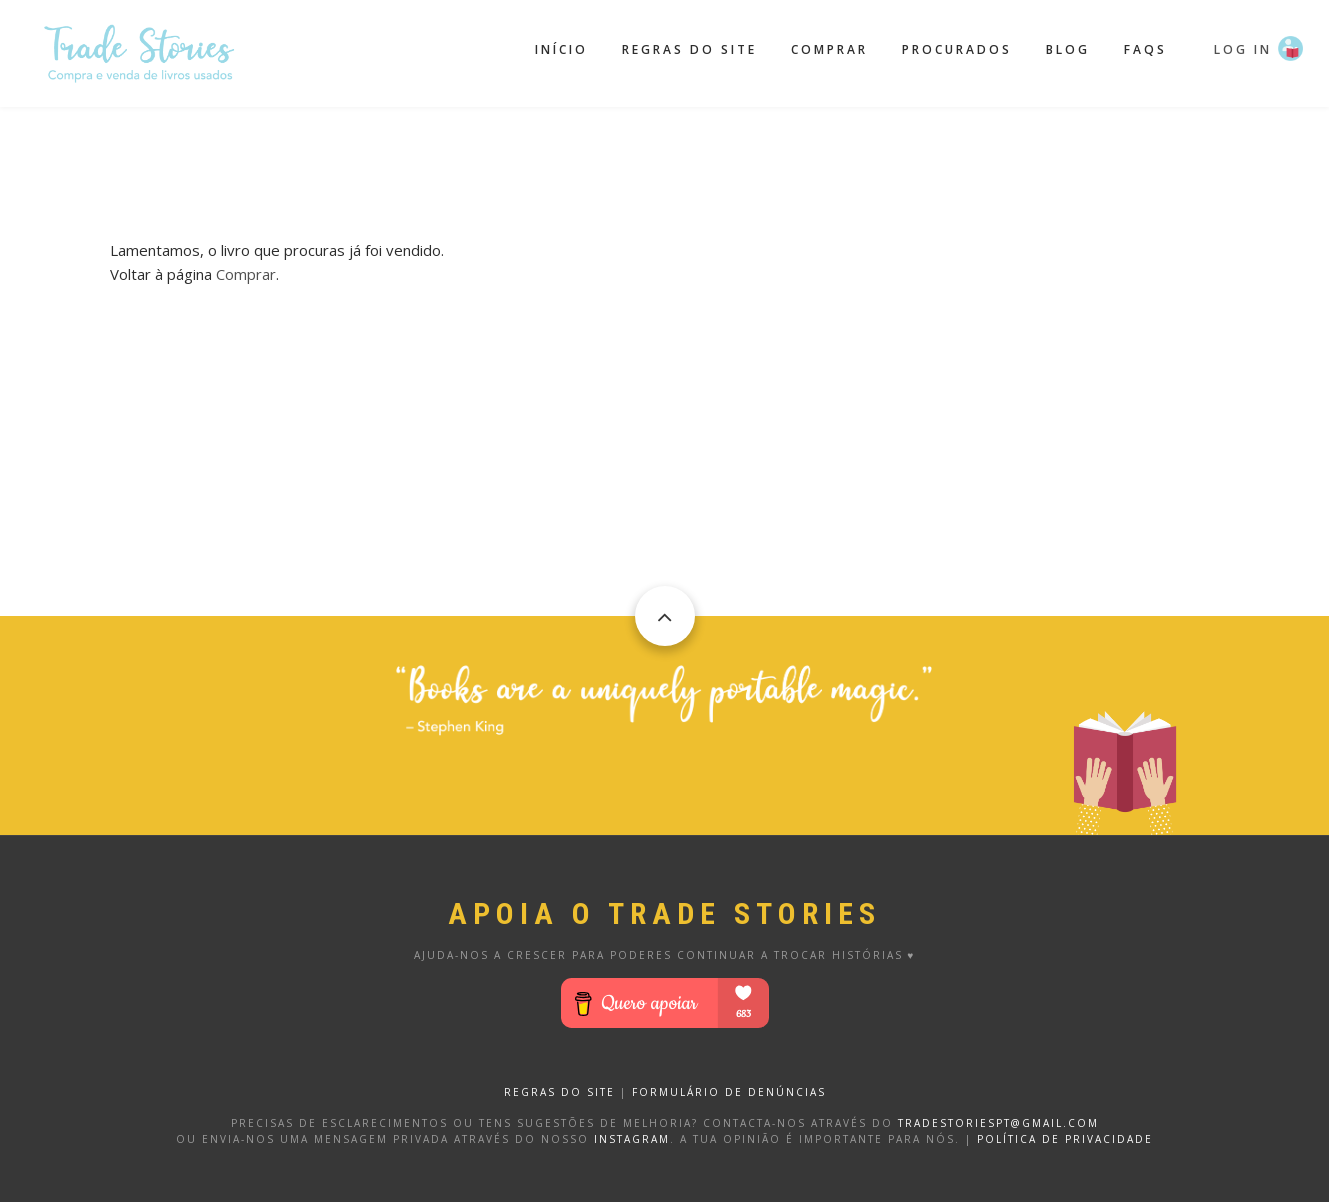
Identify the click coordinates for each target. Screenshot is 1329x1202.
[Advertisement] (665, 157)
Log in (1243, 49)
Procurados (957, 49)
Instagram (632, 1139)
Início (561, 49)
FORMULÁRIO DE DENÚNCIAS (729, 1092)
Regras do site (689, 49)
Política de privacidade (1065, 1139)
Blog (1068, 49)
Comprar (829, 49)
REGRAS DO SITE (559, 1092)
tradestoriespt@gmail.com (998, 1123)
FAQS (1145, 49)
